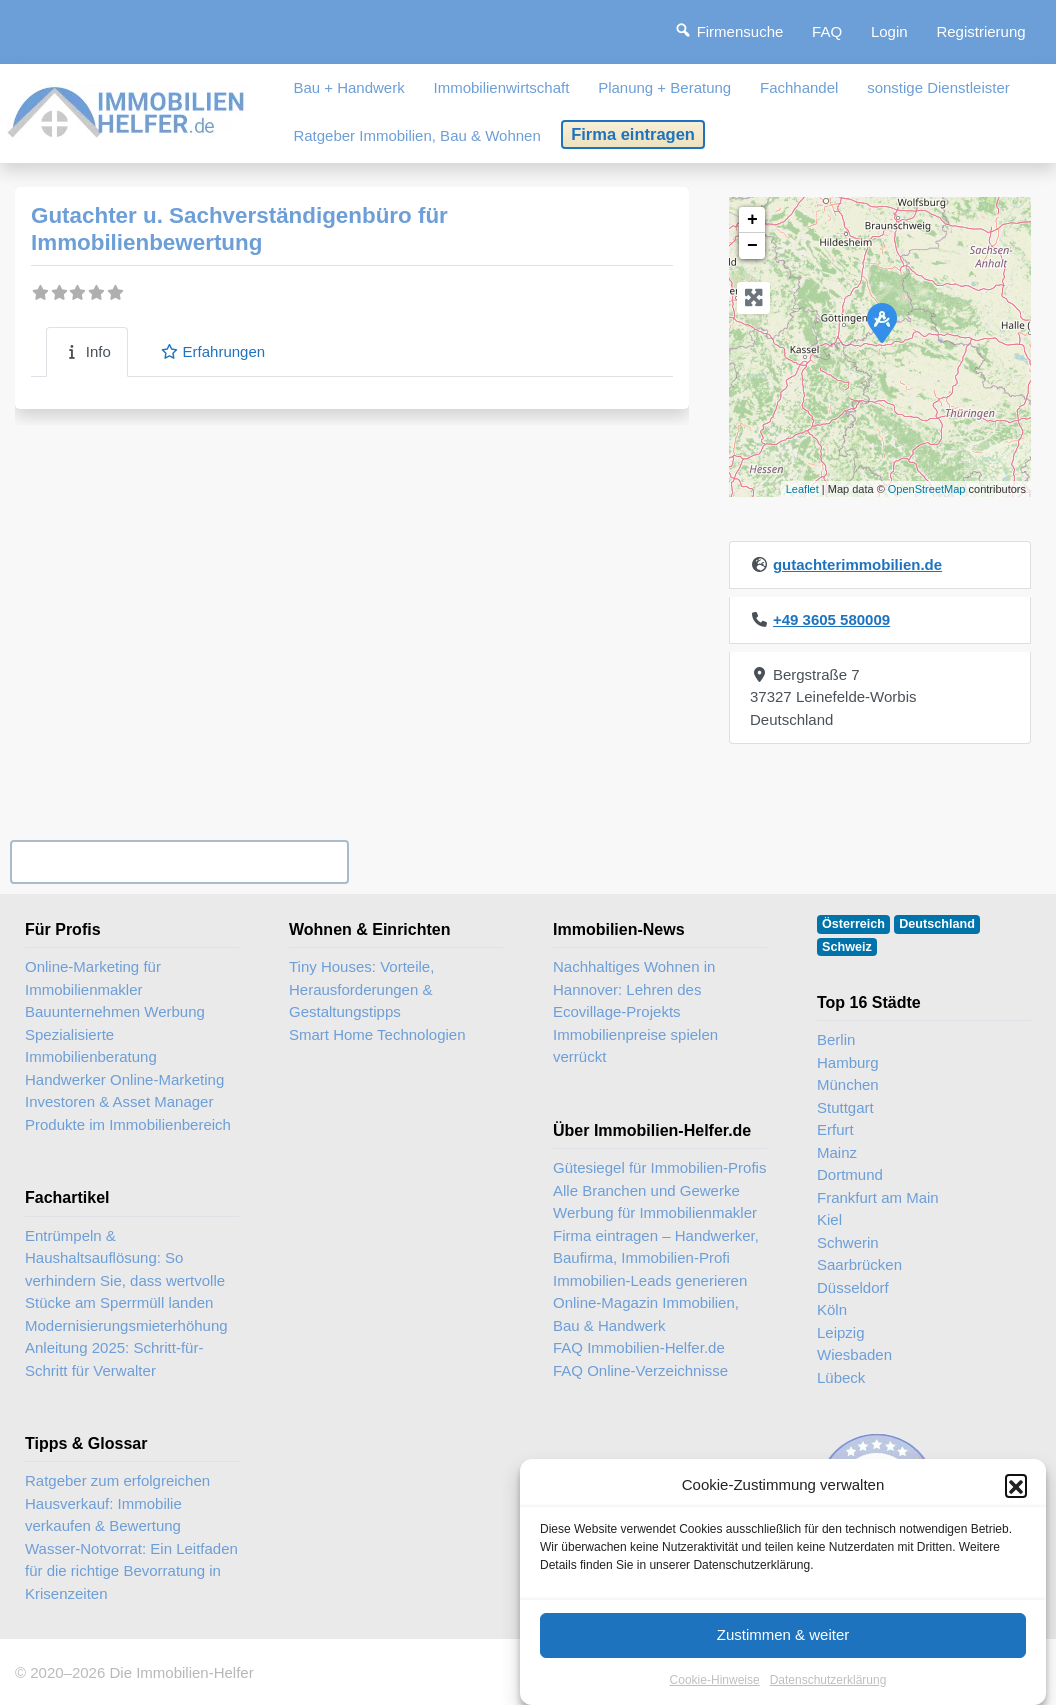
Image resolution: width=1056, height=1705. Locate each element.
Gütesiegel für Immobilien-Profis (659, 1167)
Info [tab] (87, 351)
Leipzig (841, 1332)
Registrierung (980, 31)
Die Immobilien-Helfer (181, 1672)
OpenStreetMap (927, 489)
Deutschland (937, 924)
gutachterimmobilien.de (857, 564)
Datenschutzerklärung (828, 1691)
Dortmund (850, 1174)
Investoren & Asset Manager (119, 1101)
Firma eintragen (633, 134)
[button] (1016, 1497)
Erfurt (835, 1129)
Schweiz (847, 947)
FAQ (827, 31)
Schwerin (848, 1242)
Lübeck (841, 1377)
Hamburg (848, 1062)
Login (889, 31)
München (848, 1084)
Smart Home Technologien (377, 1034)
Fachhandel (799, 87)
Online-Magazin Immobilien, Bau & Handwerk (646, 1314)
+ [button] (752, 220)
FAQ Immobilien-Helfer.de (639, 1347)
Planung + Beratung (664, 87)
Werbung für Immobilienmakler (655, 1212)
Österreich (853, 924)
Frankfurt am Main (878, 1197)
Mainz (837, 1152)
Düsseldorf (853, 1287)
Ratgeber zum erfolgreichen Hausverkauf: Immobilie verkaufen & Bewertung (117, 1503)
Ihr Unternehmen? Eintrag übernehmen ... (179, 861)
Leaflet (802, 489)
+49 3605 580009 (831, 619)
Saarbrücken (859, 1264)
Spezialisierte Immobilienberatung (91, 1046)
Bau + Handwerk (348, 87)
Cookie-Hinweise (715, 1691)
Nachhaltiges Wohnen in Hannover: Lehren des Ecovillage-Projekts (634, 989)
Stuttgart (845, 1107)
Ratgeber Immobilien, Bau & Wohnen (416, 135)
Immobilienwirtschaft (502, 87)
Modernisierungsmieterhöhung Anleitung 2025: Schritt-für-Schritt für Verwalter (126, 1348)
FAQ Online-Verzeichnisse (640, 1370)
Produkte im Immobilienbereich (128, 1124)
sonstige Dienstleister (938, 87)
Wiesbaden (854, 1354)
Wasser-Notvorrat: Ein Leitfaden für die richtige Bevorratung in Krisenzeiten (131, 1571)
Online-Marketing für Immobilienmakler (93, 978)
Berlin (836, 1039)
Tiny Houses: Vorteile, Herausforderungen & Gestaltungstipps (361, 989)
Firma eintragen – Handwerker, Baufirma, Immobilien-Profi (656, 1247)
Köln (832, 1309)
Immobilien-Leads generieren (650, 1280)
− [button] (752, 246)
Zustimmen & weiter (783, 1645)
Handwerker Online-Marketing (124, 1079)
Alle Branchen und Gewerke (646, 1190)
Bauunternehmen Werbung (115, 1011)
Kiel (829, 1219)
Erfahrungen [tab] (212, 351)
